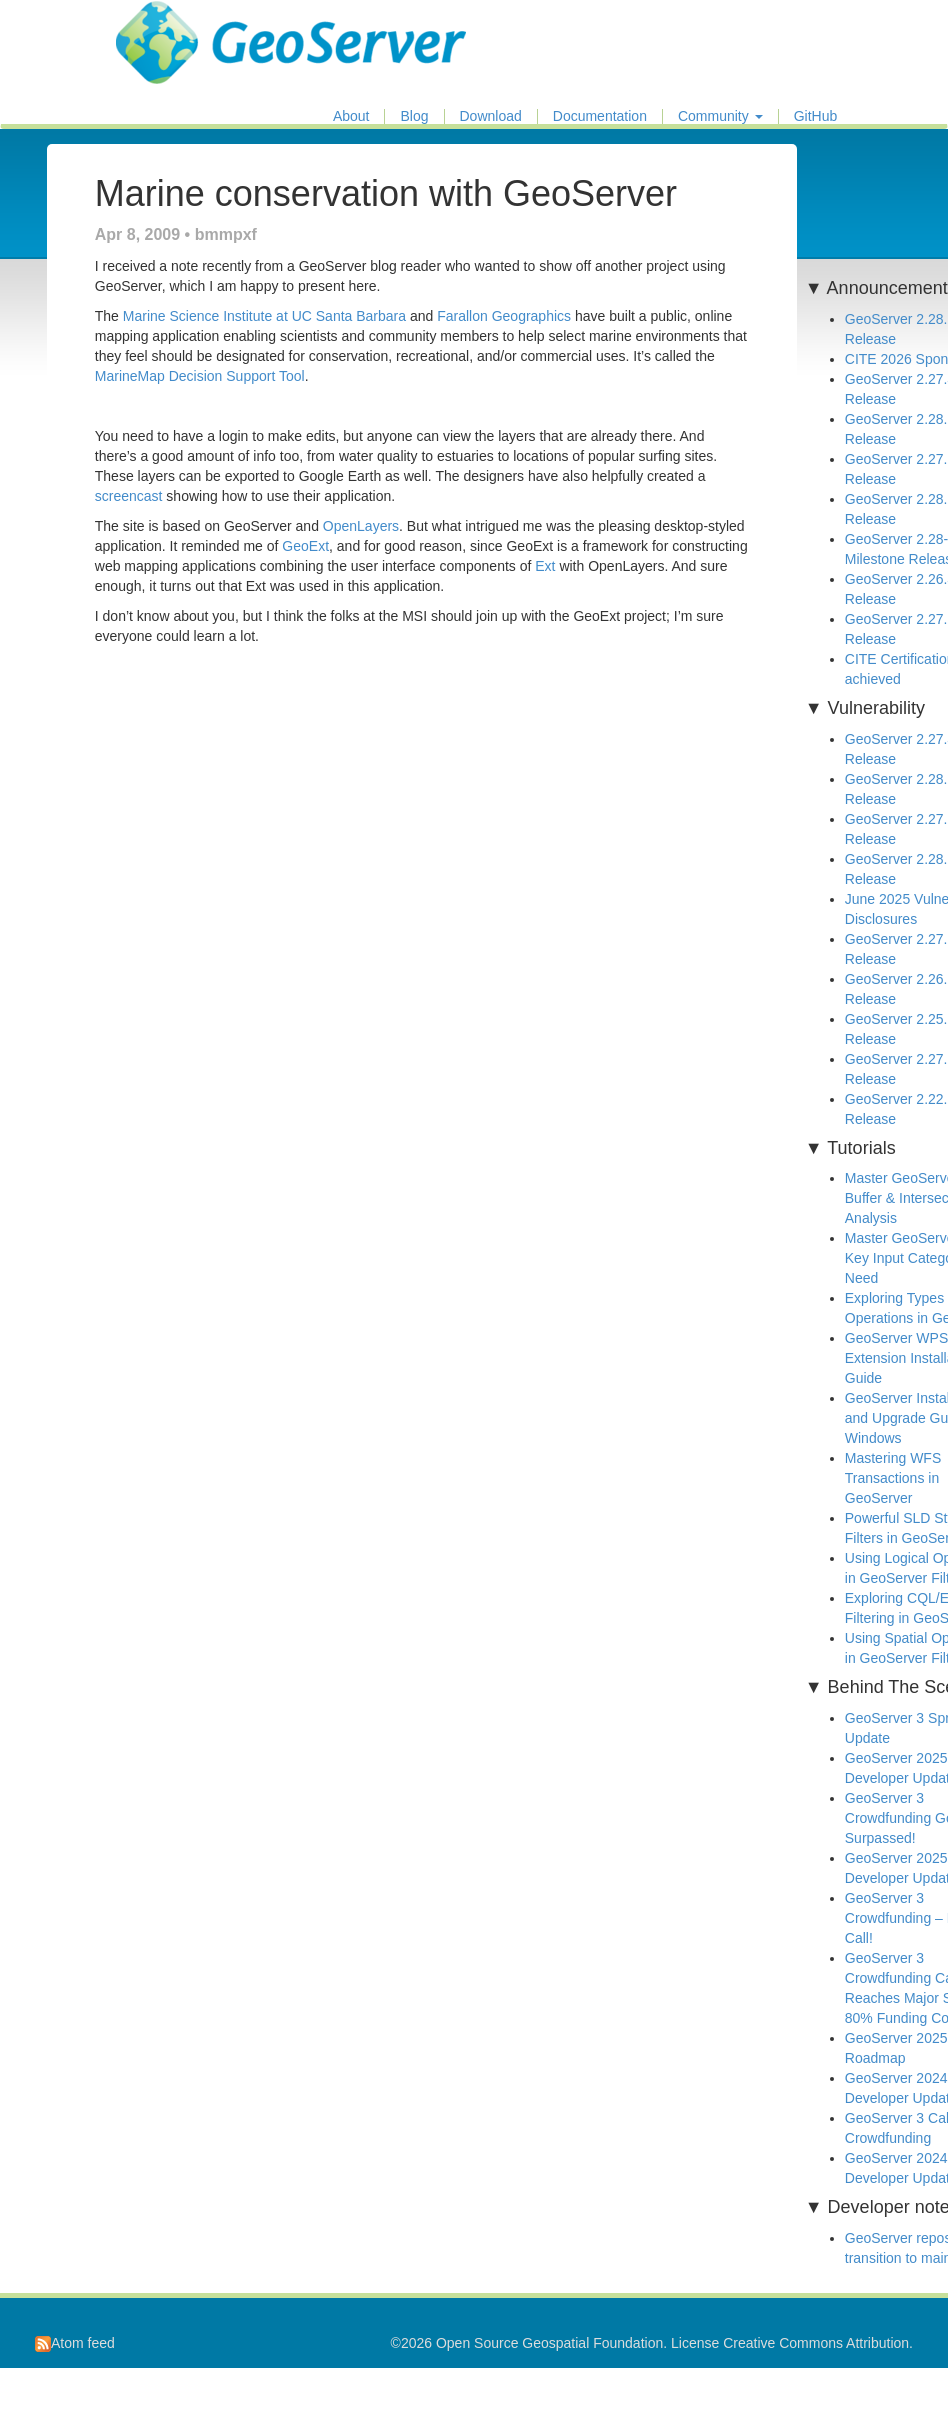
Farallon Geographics (504, 316)
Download (491, 116)
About (351, 116)
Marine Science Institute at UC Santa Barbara (264, 316)
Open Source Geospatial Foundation (549, 2343)
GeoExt (305, 546)
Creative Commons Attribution (816, 2343)
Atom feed (75, 2343)
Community (720, 116)
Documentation (600, 116)
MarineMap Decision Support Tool (200, 376)
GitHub (816, 116)
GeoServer (174, 26)
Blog (414, 116)
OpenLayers (361, 526)
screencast (129, 496)
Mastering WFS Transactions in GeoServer (893, 1478)
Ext (545, 566)
